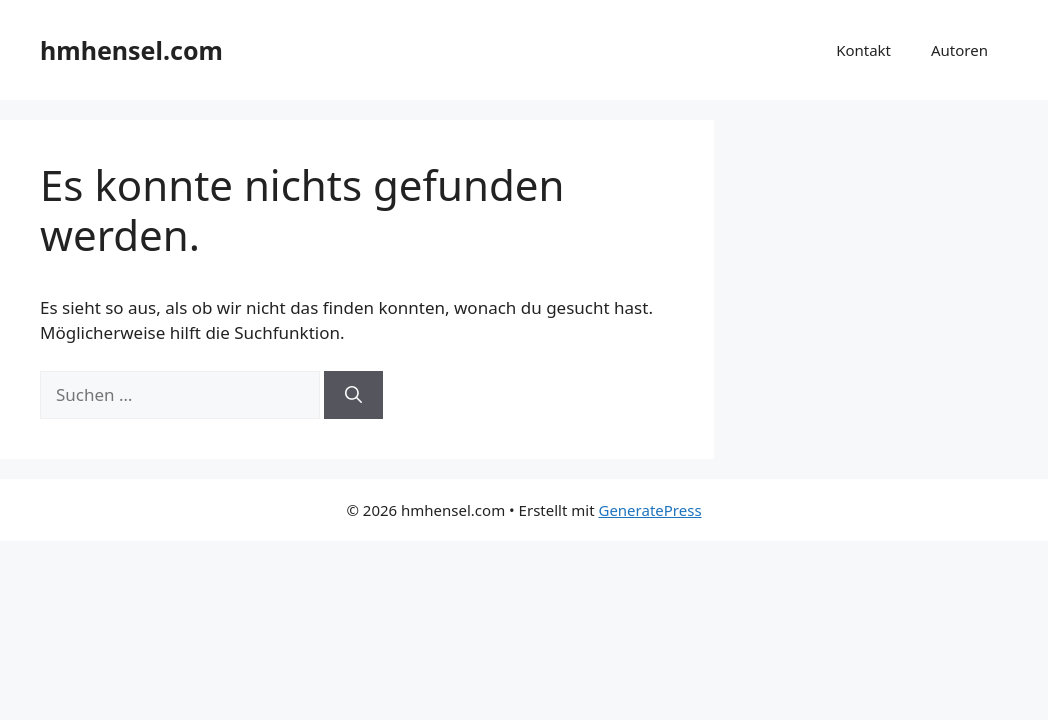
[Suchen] (353, 395)
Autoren (959, 50)
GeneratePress (649, 510)
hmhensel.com (131, 50)
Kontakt (863, 50)
